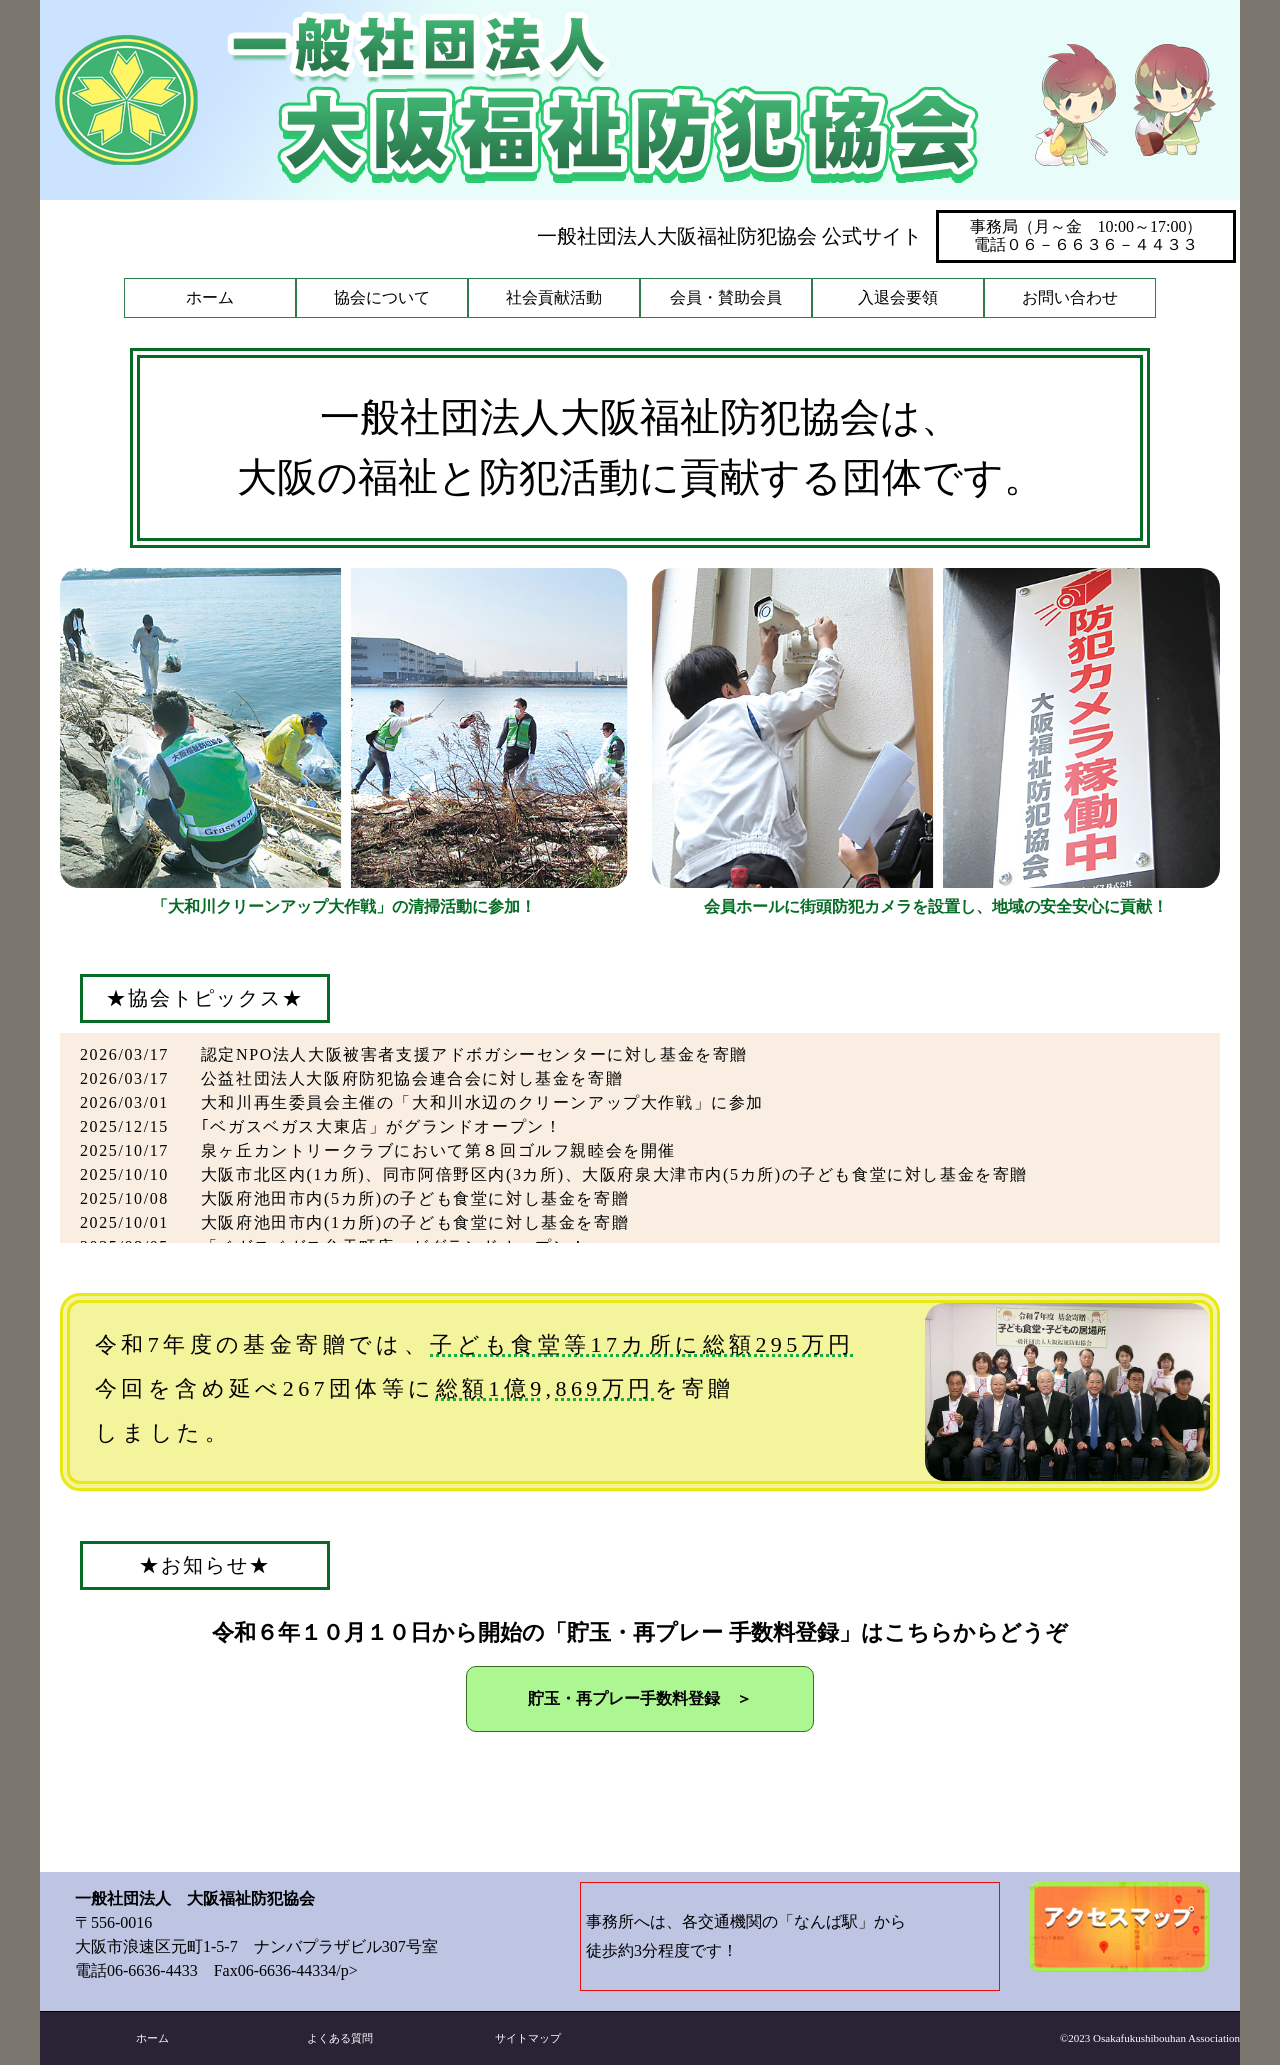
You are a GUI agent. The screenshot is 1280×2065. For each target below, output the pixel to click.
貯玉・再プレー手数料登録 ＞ (640, 1698)
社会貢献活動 (554, 297)
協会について (382, 297)
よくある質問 (340, 2038)
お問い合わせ (1070, 297)
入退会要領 (898, 297)
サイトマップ (528, 2038)
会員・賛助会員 (726, 297)
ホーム (210, 297)
